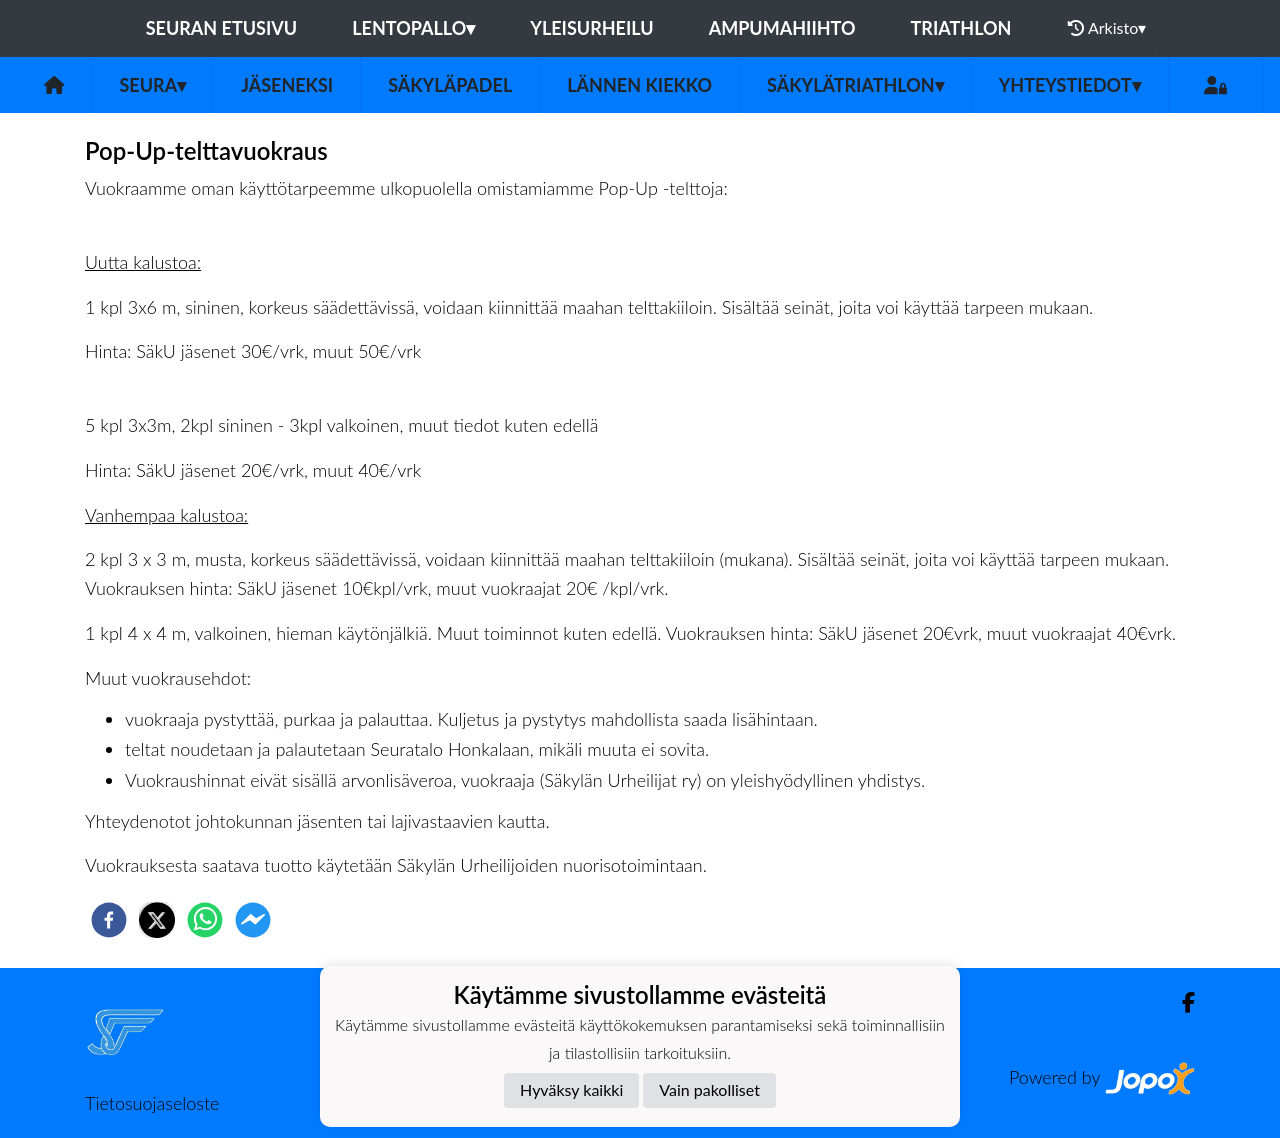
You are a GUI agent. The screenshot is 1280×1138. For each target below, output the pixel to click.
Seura (152, 85)
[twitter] (157, 920)
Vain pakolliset (709, 1089)
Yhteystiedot (1070, 85)
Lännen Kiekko (639, 85)
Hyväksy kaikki (571, 1089)
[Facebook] (1180, 1002)
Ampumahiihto (782, 28)
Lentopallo (413, 28)
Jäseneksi (287, 85)
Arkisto (1107, 28)
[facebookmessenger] (253, 920)
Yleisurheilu (591, 28)
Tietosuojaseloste (152, 1103)
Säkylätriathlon (855, 85)
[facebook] (109, 920)
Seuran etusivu (222, 28)
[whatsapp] (205, 920)
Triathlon (961, 28)
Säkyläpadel (450, 85)
